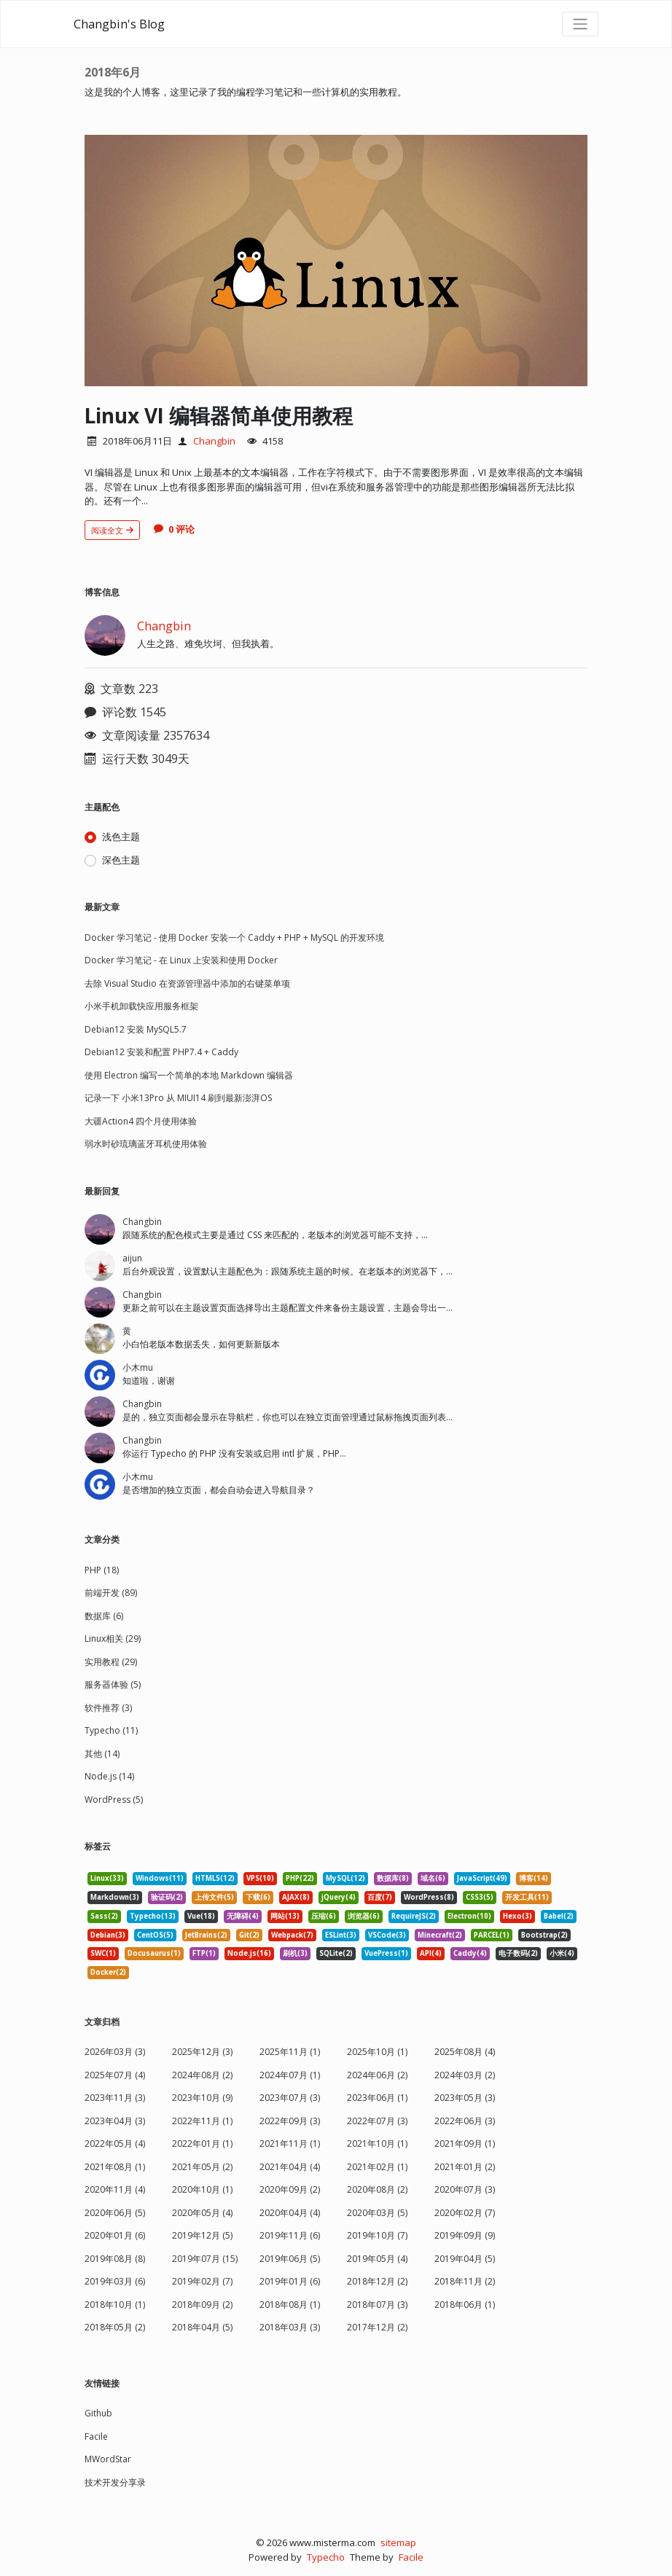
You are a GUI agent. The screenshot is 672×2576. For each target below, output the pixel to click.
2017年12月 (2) (377, 2327)
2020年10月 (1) (202, 2189)
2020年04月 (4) (289, 2213)
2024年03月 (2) (464, 2075)
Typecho (326, 2557)
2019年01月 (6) (289, 2281)
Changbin (214, 440)
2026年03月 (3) (115, 2051)
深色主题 (121, 859)
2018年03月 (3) (289, 2327)
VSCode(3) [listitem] (387, 1935)
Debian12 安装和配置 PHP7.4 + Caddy (161, 1052)
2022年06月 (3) (464, 2121)
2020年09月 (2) (289, 2189)
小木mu (137, 1367)
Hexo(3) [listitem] (517, 1916)
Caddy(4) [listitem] (470, 1953)
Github (98, 2413)
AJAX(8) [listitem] (296, 1897)
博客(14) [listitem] (533, 1878)
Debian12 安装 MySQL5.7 (136, 1029)
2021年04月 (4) (289, 2167)
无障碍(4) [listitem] (243, 1916)
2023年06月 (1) (377, 2097)
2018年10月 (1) (115, 2304)
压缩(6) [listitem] (323, 1916)
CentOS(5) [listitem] (155, 1935)
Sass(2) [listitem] (104, 1916)
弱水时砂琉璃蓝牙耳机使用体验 (146, 1144)
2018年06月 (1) (464, 2304)
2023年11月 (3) (115, 2097)
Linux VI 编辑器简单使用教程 (219, 415)
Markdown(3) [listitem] (114, 1897)
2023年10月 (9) (202, 2097)
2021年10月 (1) (377, 2143)
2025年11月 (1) (289, 2051)
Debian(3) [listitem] (107, 1935)
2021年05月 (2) (202, 2167)
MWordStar (108, 2459)
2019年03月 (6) (115, 2281)
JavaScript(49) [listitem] (482, 1878)
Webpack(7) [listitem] (292, 1935)
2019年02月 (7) (202, 2281)
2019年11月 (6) (289, 2235)
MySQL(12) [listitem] (345, 1878)
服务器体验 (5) (113, 1684)
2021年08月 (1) (115, 2167)
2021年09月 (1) (464, 2143)
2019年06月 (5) (289, 2258)
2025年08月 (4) (464, 2051)
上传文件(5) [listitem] (214, 1897)
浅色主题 (121, 836)
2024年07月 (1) (289, 2075)
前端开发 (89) (111, 1592)
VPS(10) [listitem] (260, 1878)
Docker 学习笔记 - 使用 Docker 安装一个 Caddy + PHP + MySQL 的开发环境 (234, 937)
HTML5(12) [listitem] (215, 1878)
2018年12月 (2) (377, 2281)
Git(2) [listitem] (249, 1935)
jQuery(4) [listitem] (338, 1897)
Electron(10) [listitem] (469, 1916)
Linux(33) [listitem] (107, 1878)
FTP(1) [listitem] (204, 1953)
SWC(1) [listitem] (103, 1953)
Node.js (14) (109, 1776)
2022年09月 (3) (289, 2121)
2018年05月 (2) (115, 2327)
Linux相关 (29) (113, 1638)
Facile (96, 2436)
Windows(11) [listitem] (160, 1878)
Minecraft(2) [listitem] (440, 1935)
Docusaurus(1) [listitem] (154, 1953)
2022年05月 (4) (115, 2143)
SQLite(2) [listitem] (336, 1953)
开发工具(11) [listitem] (527, 1897)
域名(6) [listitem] (433, 1878)
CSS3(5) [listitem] (479, 1897)
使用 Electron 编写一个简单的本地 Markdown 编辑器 (189, 1075)
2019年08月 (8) (115, 2258)
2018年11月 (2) (464, 2281)
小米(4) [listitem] (562, 1953)
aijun (132, 1258)
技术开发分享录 (115, 2482)
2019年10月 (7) (377, 2235)
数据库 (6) (104, 1616)
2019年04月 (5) (464, 2258)
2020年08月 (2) (377, 2189)
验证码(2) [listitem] (167, 1897)
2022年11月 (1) (202, 2121)
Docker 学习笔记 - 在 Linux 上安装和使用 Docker (181, 960)
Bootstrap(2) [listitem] (544, 1935)
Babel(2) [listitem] (559, 1916)
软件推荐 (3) (108, 1708)
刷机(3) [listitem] (295, 1953)
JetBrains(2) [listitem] (206, 1935)
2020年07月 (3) (464, 2189)
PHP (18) (102, 1570)
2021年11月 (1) (289, 2143)
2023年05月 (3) (464, 2097)
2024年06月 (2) (377, 2075)
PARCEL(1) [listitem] (491, 1935)
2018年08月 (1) (289, 2304)
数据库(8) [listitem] (393, 1878)
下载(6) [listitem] (258, 1897)
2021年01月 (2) (464, 2167)
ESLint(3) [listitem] (340, 1935)
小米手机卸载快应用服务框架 (141, 1006)
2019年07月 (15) (205, 2258)
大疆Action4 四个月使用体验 (141, 1121)
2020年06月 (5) (115, 2213)
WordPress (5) (114, 1799)
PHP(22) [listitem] (300, 1878)
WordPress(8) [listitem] (429, 1897)
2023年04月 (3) (115, 2121)
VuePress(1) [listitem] (386, 1953)
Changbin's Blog (119, 24)
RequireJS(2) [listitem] (413, 1916)
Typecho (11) (111, 1730)
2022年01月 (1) (202, 2143)
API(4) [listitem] (431, 1953)
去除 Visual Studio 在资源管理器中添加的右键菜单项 (187, 983)
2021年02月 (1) (377, 2167)
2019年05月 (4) (377, 2258)
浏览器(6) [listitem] (364, 1916)
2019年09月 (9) (464, 2235)
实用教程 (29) (111, 1662)
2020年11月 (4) (115, 2189)
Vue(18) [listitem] (201, 1916)
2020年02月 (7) (464, 2213)
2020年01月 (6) (115, 2235)
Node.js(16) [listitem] (249, 1953)
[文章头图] (336, 260)
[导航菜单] (580, 24)
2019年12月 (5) (202, 2235)
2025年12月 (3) (202, 2051)
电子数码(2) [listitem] (518, 1953)
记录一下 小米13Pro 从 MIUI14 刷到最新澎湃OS (178, 1098)
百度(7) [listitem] (379, 1897)
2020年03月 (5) (377, 2213)
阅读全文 (112, 530)
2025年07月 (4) (115, 2075)
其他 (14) (102, 1753)
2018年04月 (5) (202, 2327)
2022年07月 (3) (377, 2121)
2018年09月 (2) (202, 2304)
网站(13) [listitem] (285, 1916)
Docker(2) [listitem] (108, 1972)
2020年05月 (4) (202, 2213)
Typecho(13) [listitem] (153, 1916)
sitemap (398, 2542)
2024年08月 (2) (202, 2075)
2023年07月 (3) (289, 2097)
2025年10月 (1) (377, 2051)
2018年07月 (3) (377, 2304)
